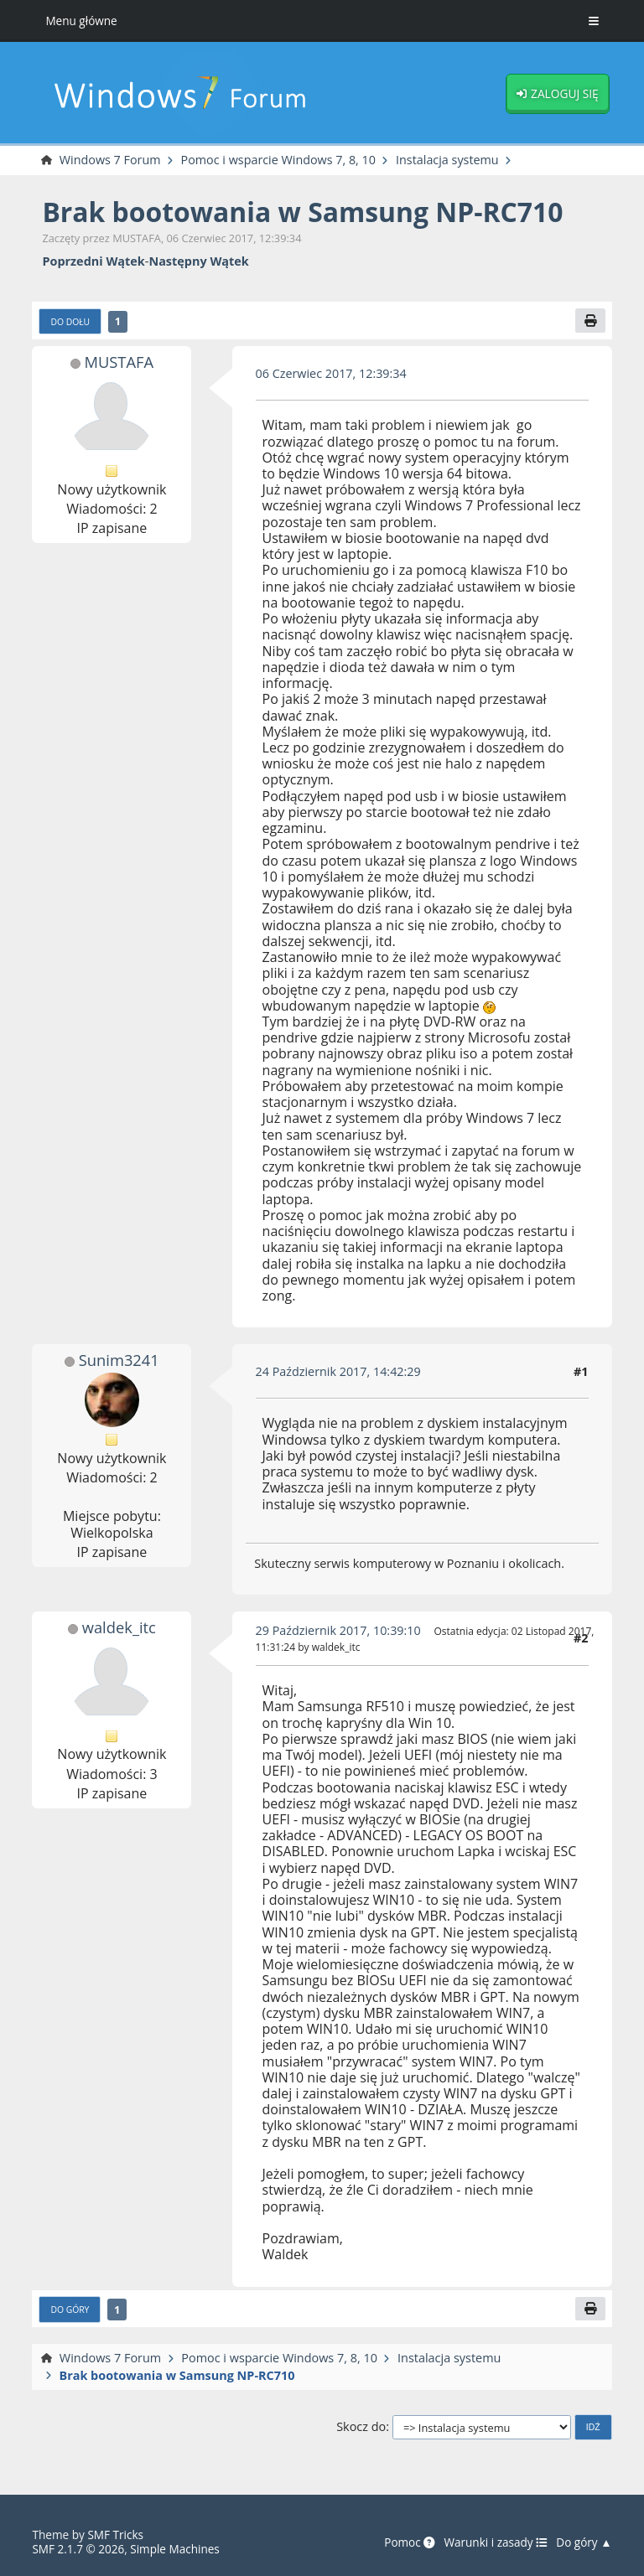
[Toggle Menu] (594, 21)
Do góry (69, 2309)
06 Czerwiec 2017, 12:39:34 (332, 373)
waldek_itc (118, 1626)
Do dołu (70, 322)
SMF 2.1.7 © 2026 (78, 2549)
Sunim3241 (118, 1360)
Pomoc (408, 2542)
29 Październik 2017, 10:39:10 (339, 1630)
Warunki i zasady (495, 2542)
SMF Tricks (115, 2534)
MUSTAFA (118, 361)
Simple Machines (176, 2549)
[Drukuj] (590, 321)
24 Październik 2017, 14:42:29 (339, 1371)
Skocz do (361, 2427)
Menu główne (81, 20)
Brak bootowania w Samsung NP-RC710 (304, 212)
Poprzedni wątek (93, 261)
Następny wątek (198, 261)
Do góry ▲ (584, 2542)
